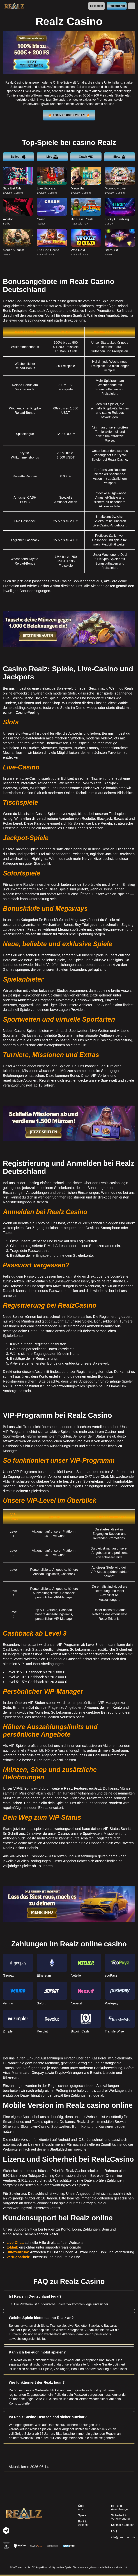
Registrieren (117, 5)
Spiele (82, 2515)
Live (52, 157)
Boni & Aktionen (83, 2523)
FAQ (114, 2531)
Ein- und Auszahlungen (120, 2507)
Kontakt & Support (122, 2524)
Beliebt (18, 157)
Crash (86, 157)
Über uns (81, 2507)
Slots (119, 157)
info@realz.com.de (123, 2537)
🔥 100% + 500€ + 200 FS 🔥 (69, 115)
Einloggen (96, 5)
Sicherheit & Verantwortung (120, 2517)
